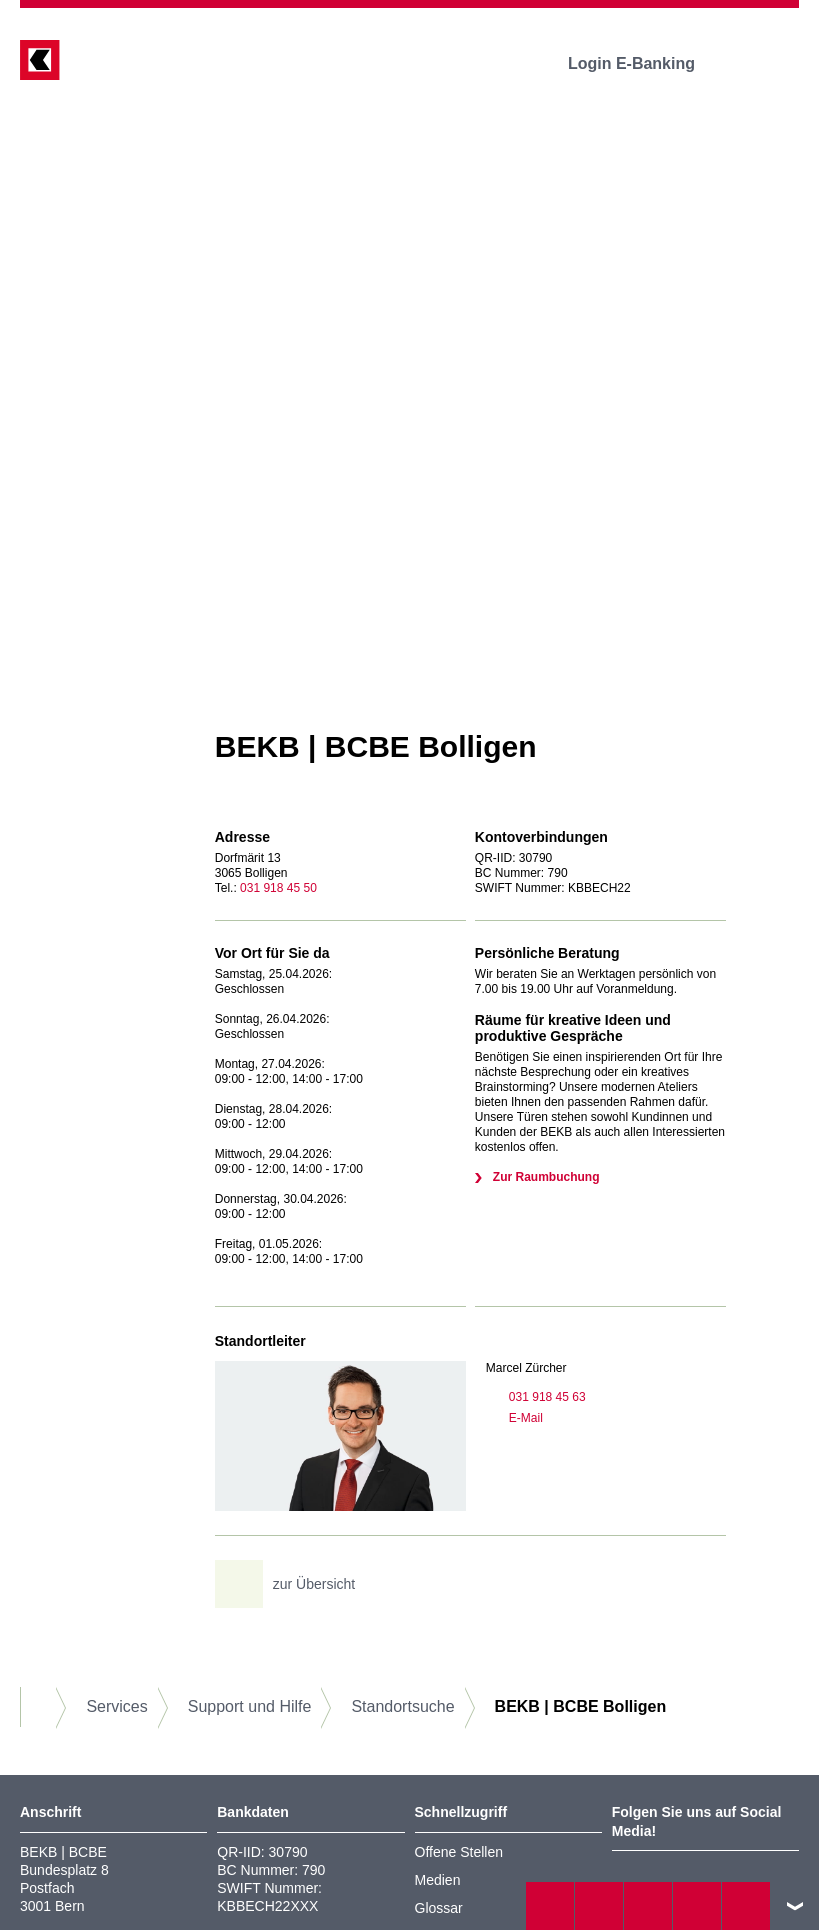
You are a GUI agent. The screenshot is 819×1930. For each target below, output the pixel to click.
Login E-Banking (645, 63)
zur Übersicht (292, 1584)
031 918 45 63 (536, 1397)
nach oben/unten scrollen (795, 1906)
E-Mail (514, 1418)
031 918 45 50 (278, 888)
